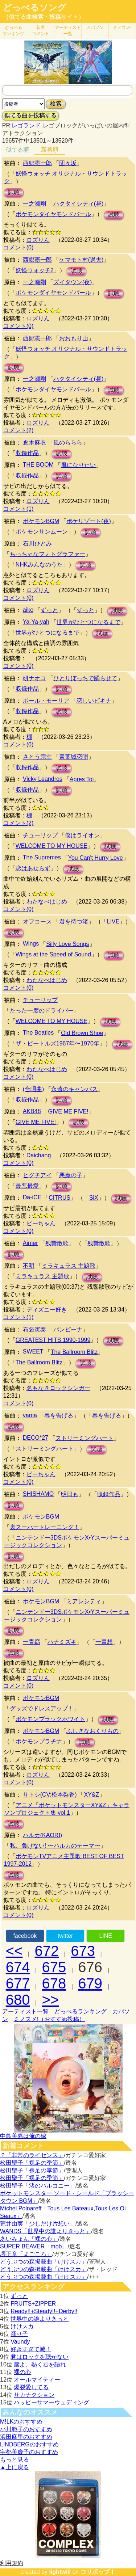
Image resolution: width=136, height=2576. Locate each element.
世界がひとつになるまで (88, 622)
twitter (65, 1936)
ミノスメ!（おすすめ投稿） (49, 2019)
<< (14, 1951)
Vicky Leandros (42, 779)
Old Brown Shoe (82, 1033)
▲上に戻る (14, 2467)
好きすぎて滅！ (31, 2349)
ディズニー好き (46, 1309)
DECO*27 (35, 1438)
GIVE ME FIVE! (68, 1111)
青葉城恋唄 (73, 757)
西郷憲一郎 (37, 163)
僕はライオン (82, 835)
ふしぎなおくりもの (92, 1731)
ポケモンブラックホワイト (50, 1719)
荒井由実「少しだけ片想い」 (37, 2224)
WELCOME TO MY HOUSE (51, 846)
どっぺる (13, 30)
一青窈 (31, 1642)
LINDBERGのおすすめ (29, 2444)
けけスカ (22, 2326)
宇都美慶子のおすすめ (29, 2452)
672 (47, 1951)
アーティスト (68, 30)
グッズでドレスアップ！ (42, 1708)
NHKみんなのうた (39, 564)
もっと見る (14, 2460)
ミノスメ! (122, 27)
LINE (105, 1936)
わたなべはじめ (46, 901)
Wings (31, 943)
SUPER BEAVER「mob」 (33, 2246)
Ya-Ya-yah (36, 622)
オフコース (37, 921)
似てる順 (17, 150)
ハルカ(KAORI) (42, 1835)
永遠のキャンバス (74, 1089)
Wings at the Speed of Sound (53, 954)
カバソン (95, 27)
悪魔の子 (70, 1175)
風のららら (67, 442)
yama (30, 1415)
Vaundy (20, 2342)
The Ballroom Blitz (74, 1352)
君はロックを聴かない (40, 2357)
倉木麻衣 (34, 442)
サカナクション (34, 2395)
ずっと (49, 610)
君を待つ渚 (73, 921)
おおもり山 (73, 338)
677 (18, 1983)
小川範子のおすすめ (26, 2429)
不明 (28, 1266)
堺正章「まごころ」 (26, 2254)
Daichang (38, 1155)
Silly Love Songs (67, 944)
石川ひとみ (37, 543)
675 (54, 1967)
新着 (40, 30)
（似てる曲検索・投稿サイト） (43, 17)
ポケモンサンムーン (42, 532)
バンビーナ (67, 1329)
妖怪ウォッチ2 (35, 270)
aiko (28, 610)
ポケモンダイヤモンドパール (53, 214)
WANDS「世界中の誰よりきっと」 (45, 2231)
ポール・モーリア (46, 701)
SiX (93, 1198)
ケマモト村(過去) (81, 260)
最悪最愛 (27, 1186)
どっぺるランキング (80, 2011)
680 (18, 2000)
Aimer (30, 1243)
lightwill (60, 2572)
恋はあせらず (33, 868)
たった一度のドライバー (42, 1010)
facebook (25, 1936)
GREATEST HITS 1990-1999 (53, 1340)
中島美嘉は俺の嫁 (23, 2136)
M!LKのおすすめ (21, 2422)
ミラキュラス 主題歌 (68, 1266)
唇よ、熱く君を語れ (40, 2364)
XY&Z (91, 1795)
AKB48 (32, 1111)
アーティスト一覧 (25, 2011)
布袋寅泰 (34, 1329)
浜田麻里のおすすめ (26, 2437)
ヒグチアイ (37, 1175)
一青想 (104, 1642)
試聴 (14, 192)
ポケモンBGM (41, 521)
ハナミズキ (62, 1642)
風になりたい (78, 465)
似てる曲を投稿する (30, 115)
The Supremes (42, 857)
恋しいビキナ (94, 701)
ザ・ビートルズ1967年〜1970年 (57, 1043)
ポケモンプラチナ (39, 1741)
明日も (69, 1494)
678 (54, 1983)
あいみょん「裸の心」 (29, 2239)
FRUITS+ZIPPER (33, 2304)
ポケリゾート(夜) (88, 521)
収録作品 (27, 453)
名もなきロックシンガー (58, 1388)
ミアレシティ (83, 1601)
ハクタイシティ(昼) (78, 204)
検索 (56, 104)
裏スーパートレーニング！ (44, 1527)
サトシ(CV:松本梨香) (50, 1795)
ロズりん (38, 240)
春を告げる (58, 1416)
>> (50, 2000)
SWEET (33, 1351)
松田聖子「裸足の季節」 (32, 2163)
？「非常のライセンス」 (32, 2155)
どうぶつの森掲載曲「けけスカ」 (43, 2262)
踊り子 (19, 2334)
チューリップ (40, 835)
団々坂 (68, 163)
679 (90, 1983)
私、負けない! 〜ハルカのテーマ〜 (55, 1846)
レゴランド (26, 125)
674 (18, 1967)
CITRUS (59, 1198)
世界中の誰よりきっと (40, 2319)
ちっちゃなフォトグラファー (47, 554)
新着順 (49, 150)
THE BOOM (38, 465)
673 (83, 1951)
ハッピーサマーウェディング (51, 2402)
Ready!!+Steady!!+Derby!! (44, 2311)
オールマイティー (37, 2380)
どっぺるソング (34, 7)
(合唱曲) (33, 1089)
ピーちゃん (40, 1223)
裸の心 (22, 2372)
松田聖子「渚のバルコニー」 (37, 2186)
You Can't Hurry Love (95, 858)
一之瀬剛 (34, 204)
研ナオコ (34, 678)
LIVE (113, 921)
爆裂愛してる (31, 2387)
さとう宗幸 (37, 757)
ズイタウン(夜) (72, 282)
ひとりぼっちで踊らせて (85, 678)
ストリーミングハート (84, 1438)
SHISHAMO (38, 1494)
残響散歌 (57, 1243)
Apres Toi (82, 779)
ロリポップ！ (98, 2572)
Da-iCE (32, 1197)
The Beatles (38, 1033)
